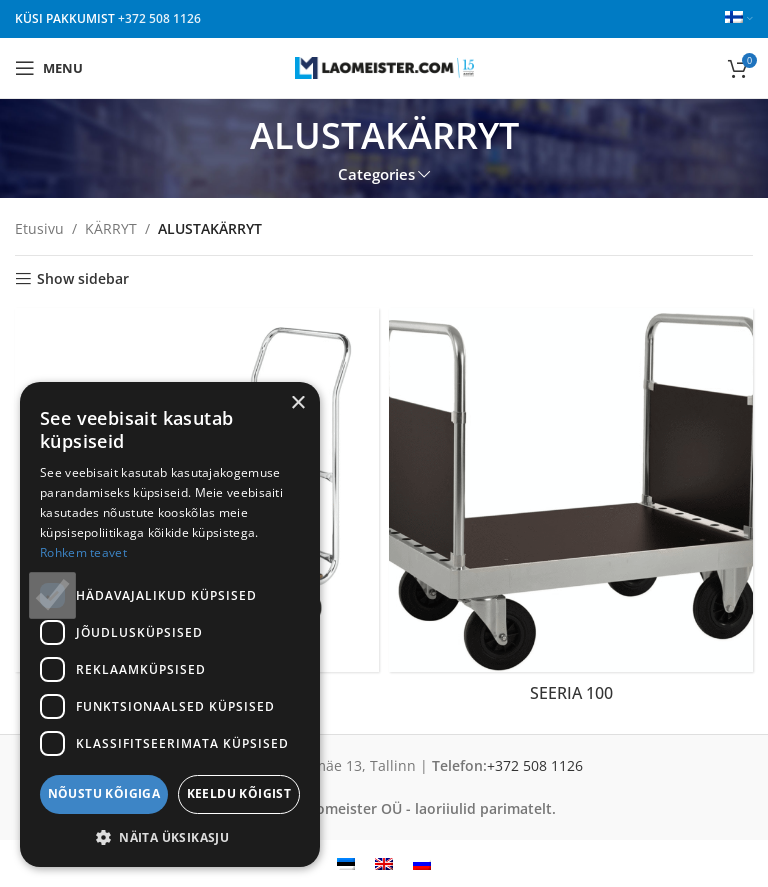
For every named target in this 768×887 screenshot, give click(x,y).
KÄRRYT (111, 228)
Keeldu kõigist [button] (239, 793)
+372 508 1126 (159, 18)
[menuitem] (346, 863)
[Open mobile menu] (49, 68)
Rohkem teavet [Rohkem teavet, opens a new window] (83, 552)
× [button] (297, 403)
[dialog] (170, 624)
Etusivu (39, 228)
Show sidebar (83, 279)
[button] (170, 837)
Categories (376, 174)
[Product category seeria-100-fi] (571, 511)
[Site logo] (384, 66)
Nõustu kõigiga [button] (104, 793)
